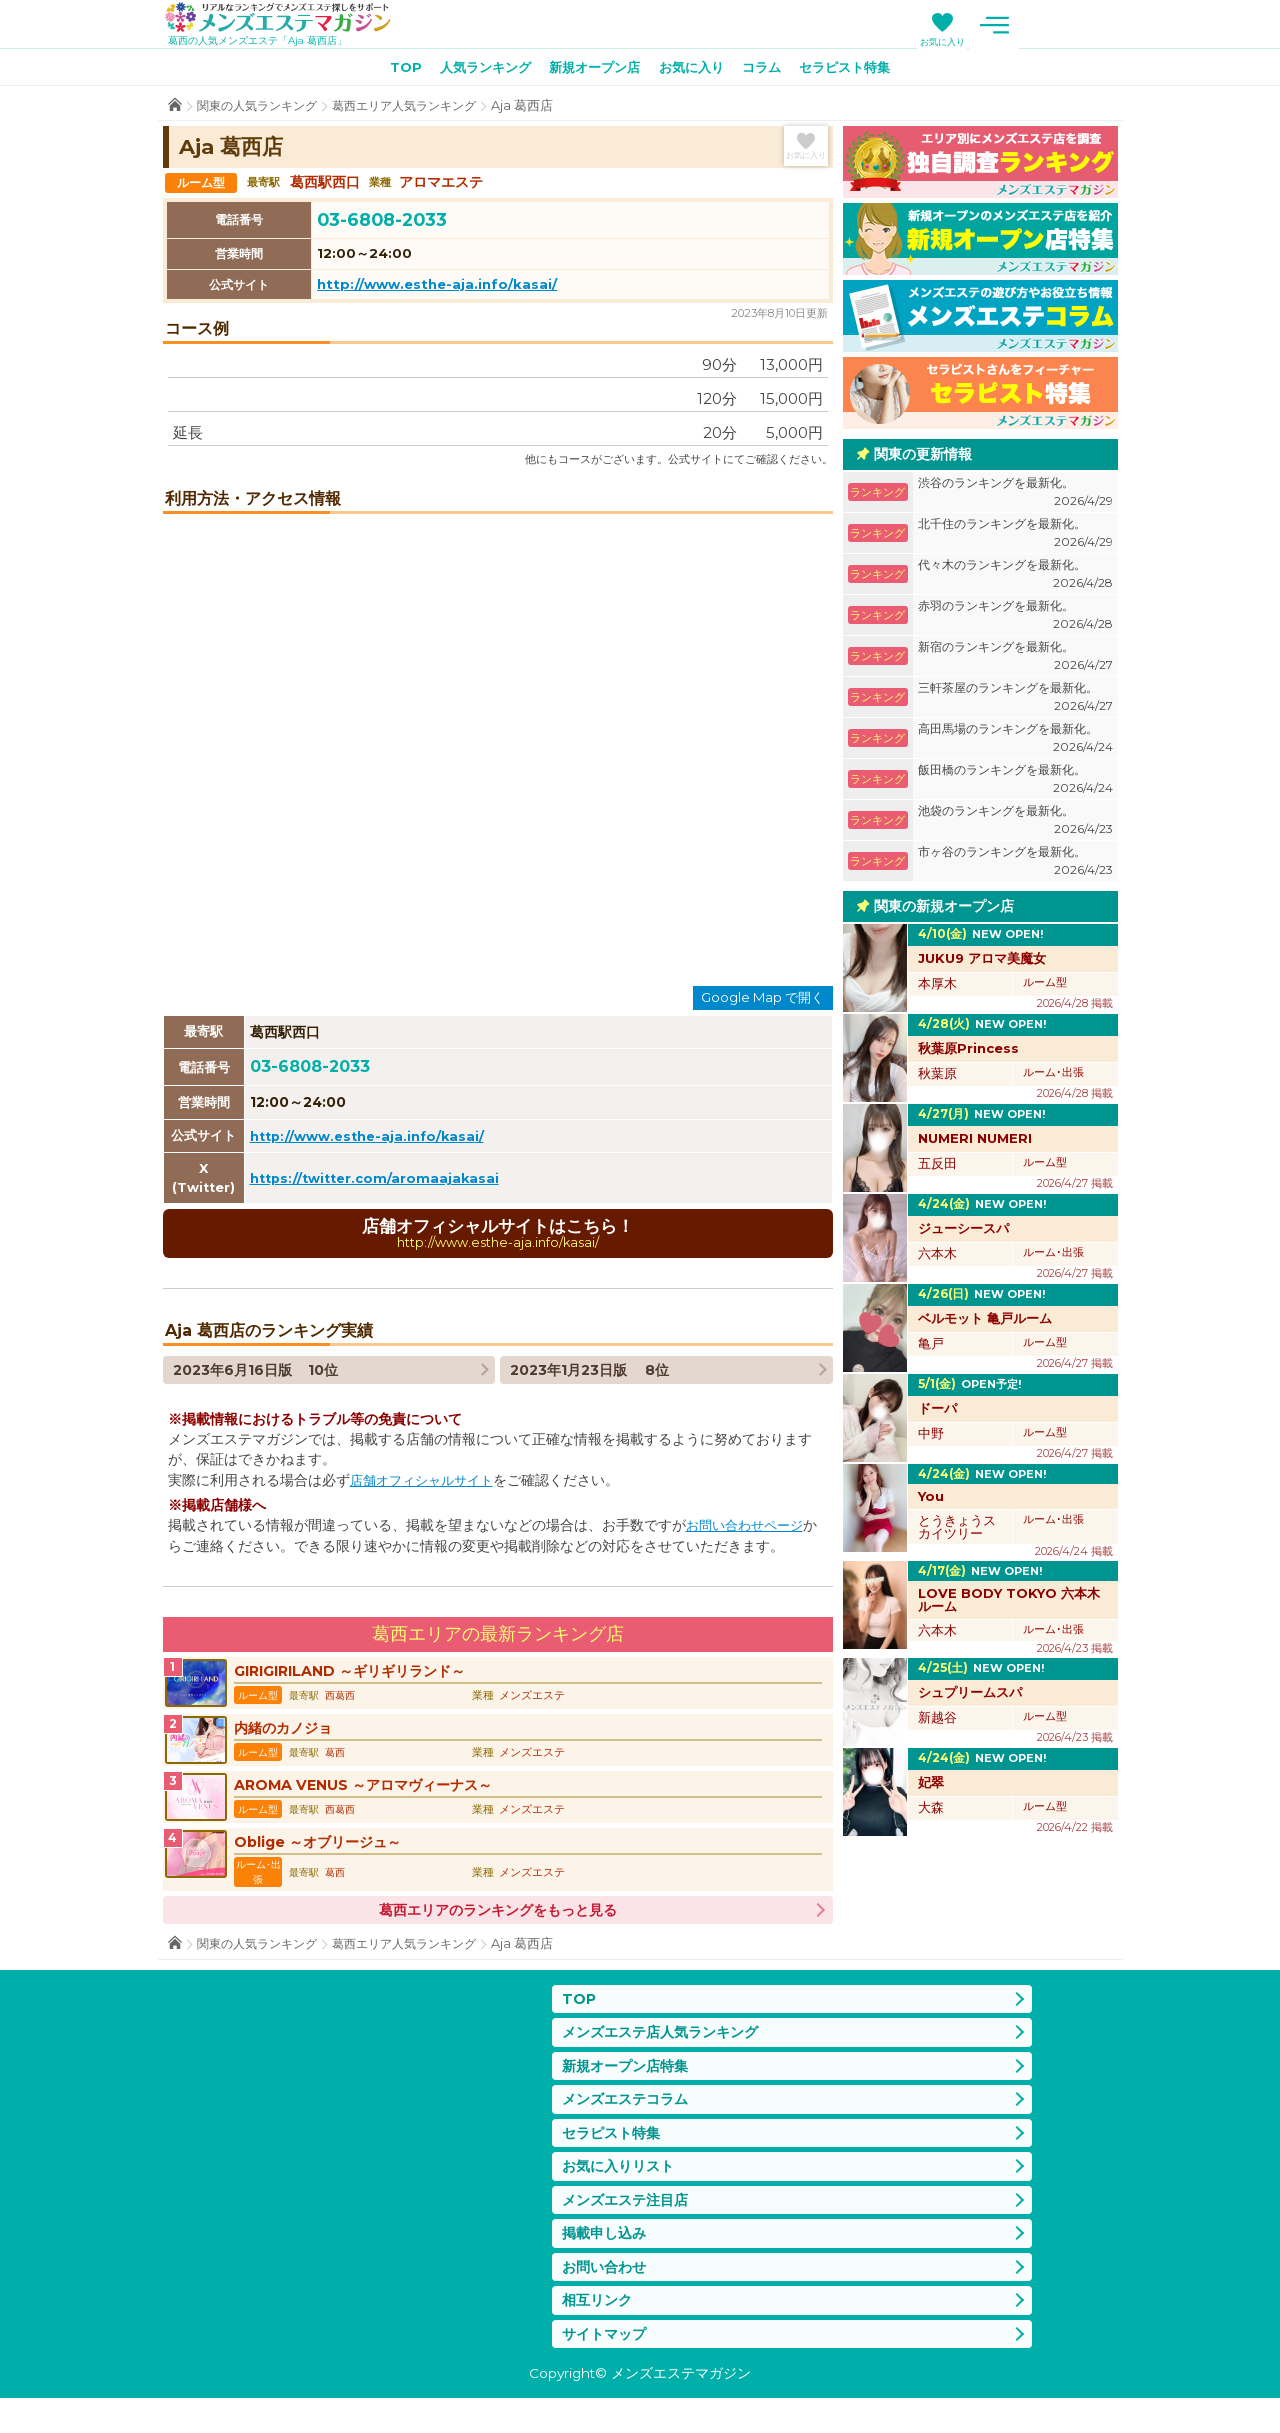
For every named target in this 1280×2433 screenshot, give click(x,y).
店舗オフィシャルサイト (427, 1486)
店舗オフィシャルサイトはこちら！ (498, 1237)
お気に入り (1045, 41)
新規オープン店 (591, 71)
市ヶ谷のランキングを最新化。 (1015, 865)
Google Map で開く (762, 1001)
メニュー (1098, 25)
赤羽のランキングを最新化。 (1015, 619)
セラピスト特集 (860, 71)
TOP (388, 71)
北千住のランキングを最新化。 (1015, 537)
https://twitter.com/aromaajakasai (379, 1182)
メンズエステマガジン (291, 19)
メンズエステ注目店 (629, 2225)
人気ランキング (474, 71)
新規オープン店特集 (629, 2084)
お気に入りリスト (622, 2190)
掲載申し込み (607, 2261)
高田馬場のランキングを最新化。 (1015, 742)
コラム (770, 71)
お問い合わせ (607, 2296)
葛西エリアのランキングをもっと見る (498, 1925)
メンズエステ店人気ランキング (667, 2048)
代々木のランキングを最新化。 (1015, 578)
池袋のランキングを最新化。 (1015, 824)
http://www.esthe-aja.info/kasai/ (437, 288)
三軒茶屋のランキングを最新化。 (1015, 701)
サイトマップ (607, 2367)
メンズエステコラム (629, 2119)
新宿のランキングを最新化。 (1015, 660)
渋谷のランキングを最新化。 (1015, 496)
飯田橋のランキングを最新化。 (1015, 783)
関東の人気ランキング (262, 109)
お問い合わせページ (749, 1531)
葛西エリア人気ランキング (420, 109)
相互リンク (599, 2331)
